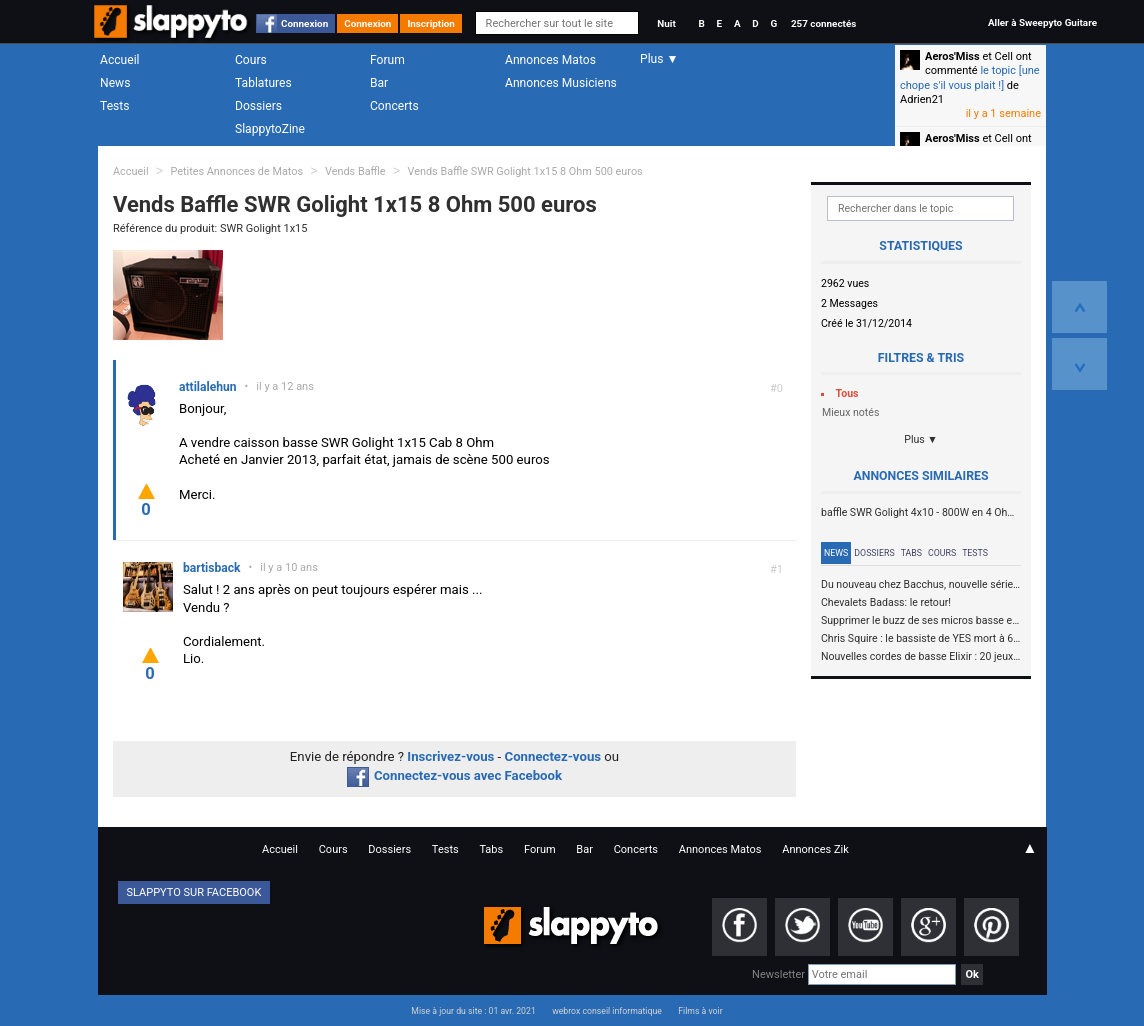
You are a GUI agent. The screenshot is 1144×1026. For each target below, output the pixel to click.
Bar (379, 83)
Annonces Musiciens (561, 83)
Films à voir (700, 1011)
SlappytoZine (270, 129)
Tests (114, 106)
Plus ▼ (921, 439)
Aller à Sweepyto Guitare (1042, 22)
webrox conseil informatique (607, 1011)
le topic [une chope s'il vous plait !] (970, 77)
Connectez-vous (553, 756)
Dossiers (258, 106)
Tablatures (263, 83)
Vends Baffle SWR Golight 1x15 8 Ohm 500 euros (524, 171)
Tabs (911, 553)
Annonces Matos (550, 60)
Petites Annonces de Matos (236, 171)
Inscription (431, 23)
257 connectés (823, 23)
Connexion (304, 23)
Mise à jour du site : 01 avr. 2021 (473, 1011)
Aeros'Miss (952, 56)
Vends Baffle (355, 171)
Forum (387, 60)
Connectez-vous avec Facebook (454, 775)
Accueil (120, 60)
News (115, 83)
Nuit (666, 23)
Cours (251, 60)
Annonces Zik (815, 849)
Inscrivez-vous (450, 756)
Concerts (394, 106)
